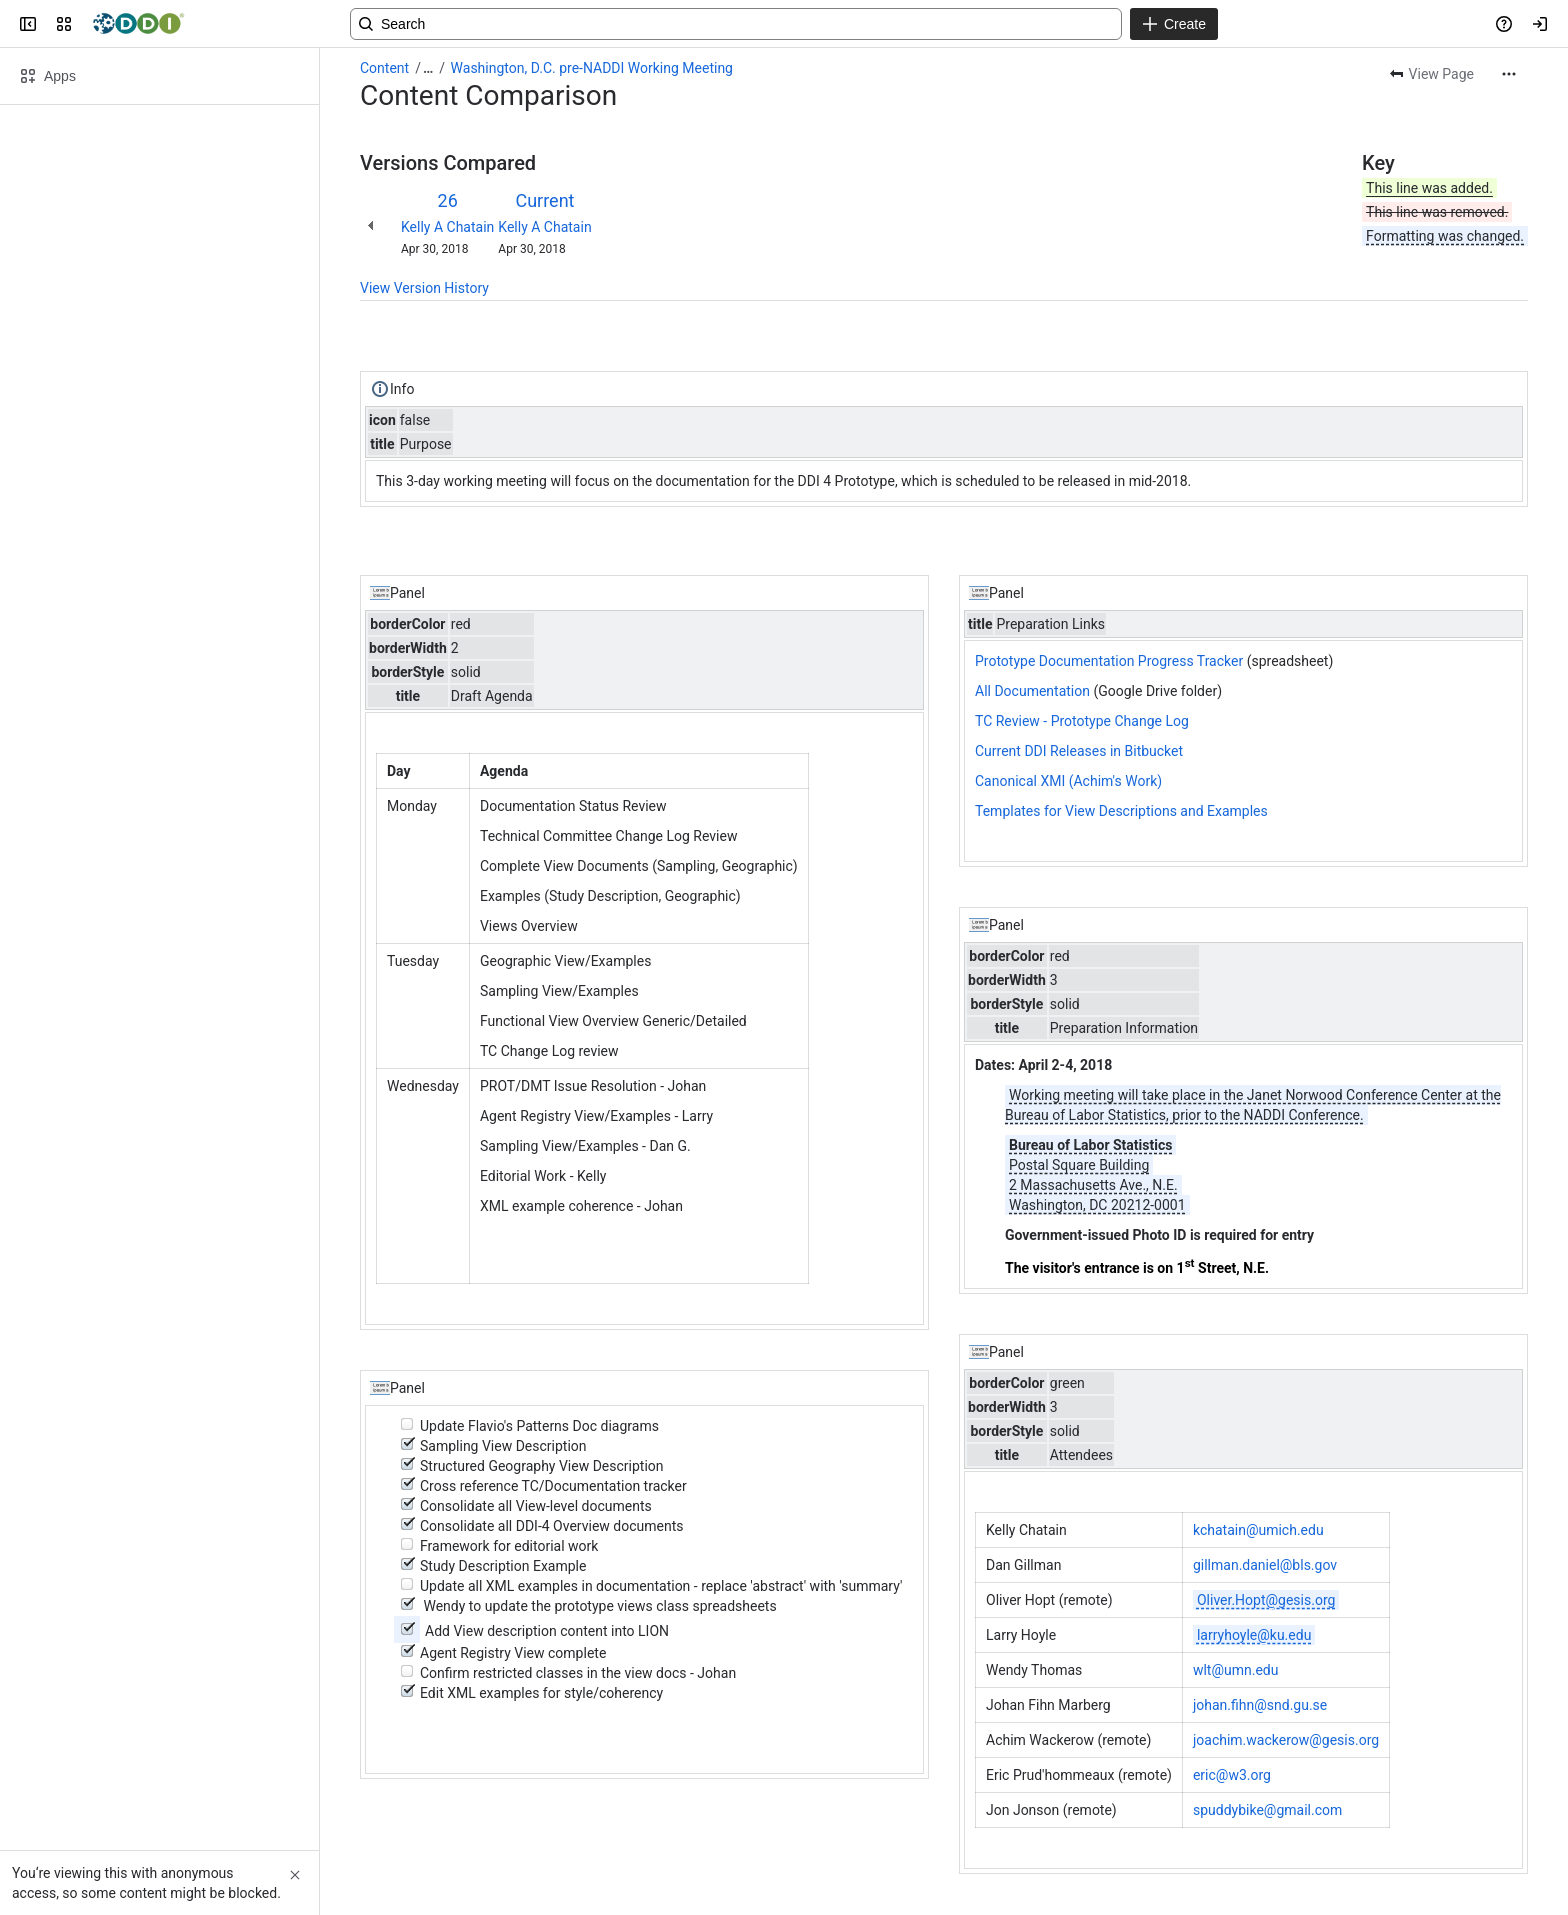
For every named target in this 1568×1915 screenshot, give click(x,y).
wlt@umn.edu (1236, 1670)
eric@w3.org (1232, 1775)
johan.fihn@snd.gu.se (1260, 1705)
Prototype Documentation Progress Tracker (1109, 661)
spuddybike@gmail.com (1267, 1810)
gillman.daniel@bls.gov (1265, 1565)
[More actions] (1509, 74)
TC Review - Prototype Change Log (1082, 721)
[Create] (1174, 24)
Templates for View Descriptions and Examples (1121, 811)
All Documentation (1032, 691)
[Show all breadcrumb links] (428, 68)
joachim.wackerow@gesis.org (1286, 1740)
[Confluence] (138, 24)
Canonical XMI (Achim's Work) (1068, 781)
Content (384, 68)
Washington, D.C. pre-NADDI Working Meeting (592, 68)
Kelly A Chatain (447, 227)
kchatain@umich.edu (1258, 1530)
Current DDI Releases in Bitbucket (1079, 751)
